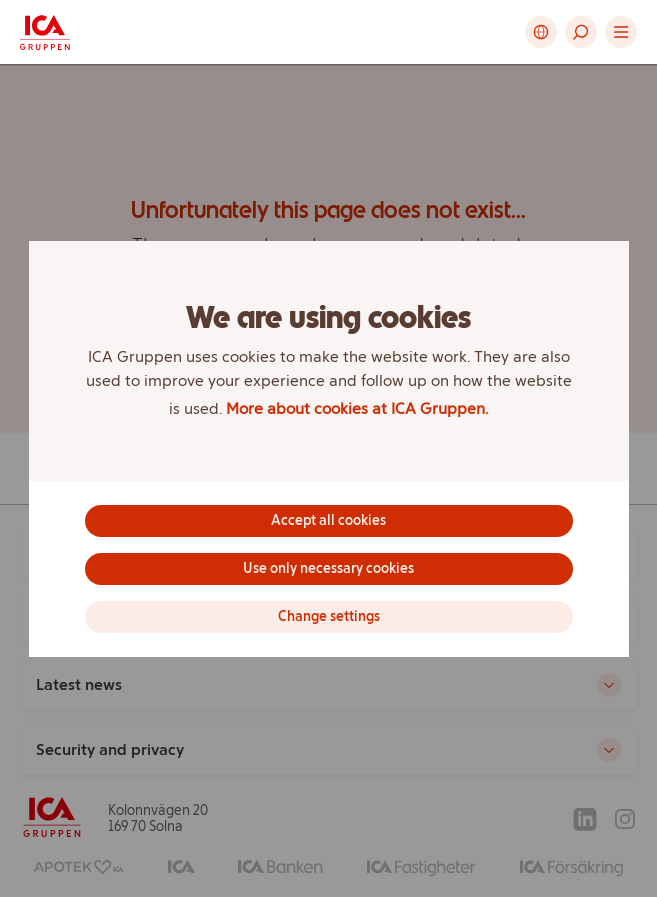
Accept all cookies (328, 520)
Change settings (329, 616)
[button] (581, 32)
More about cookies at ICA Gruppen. (357, 408)
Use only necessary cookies (328, 568)
